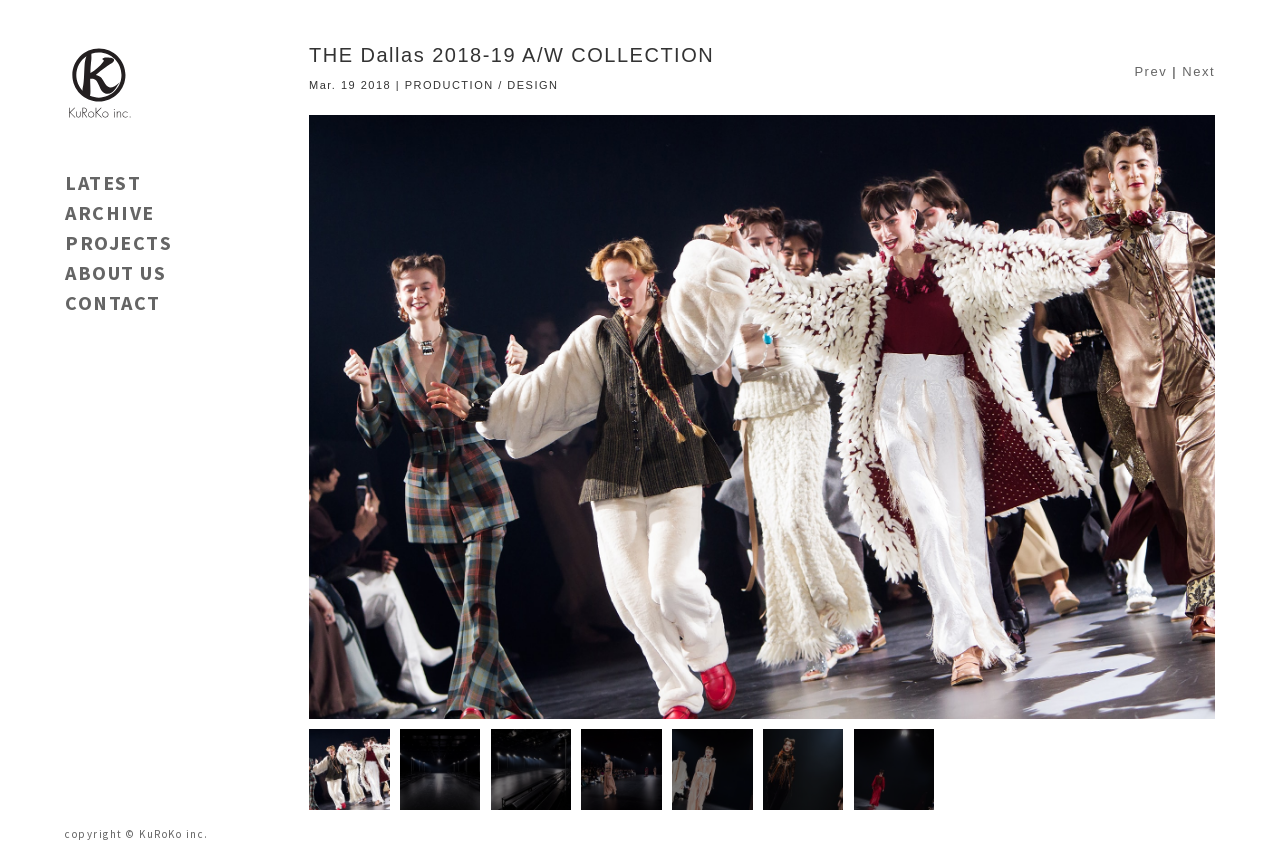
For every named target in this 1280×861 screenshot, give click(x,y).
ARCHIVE (110, 212)
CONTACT (113, 302)
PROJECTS (118, 242)
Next (1198, 71)
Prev (1150, 71)
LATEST (103, 182)
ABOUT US (115, 272)
